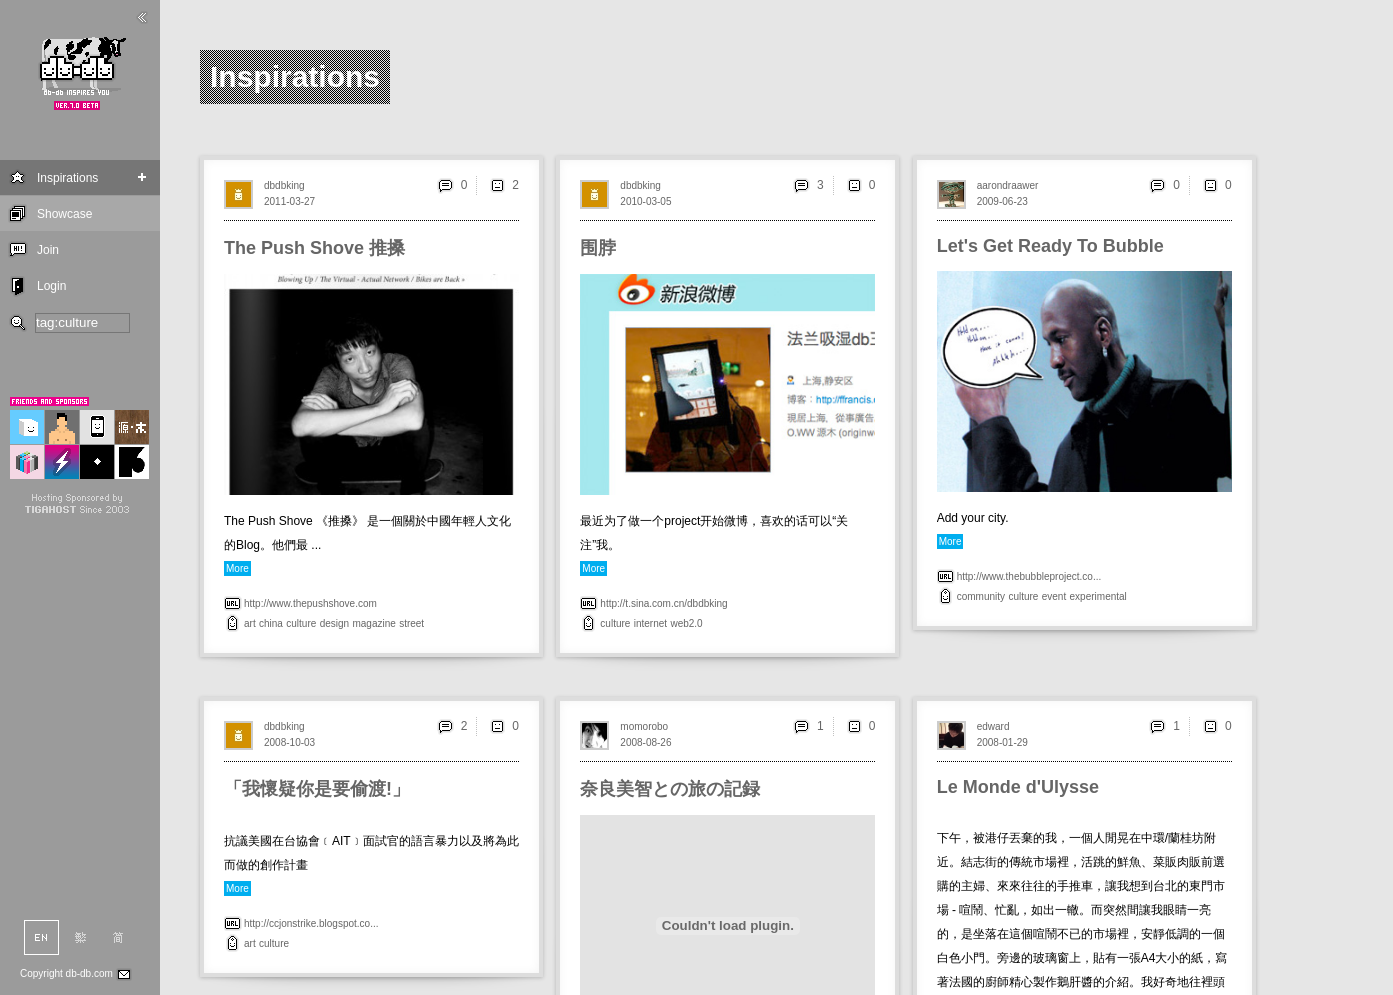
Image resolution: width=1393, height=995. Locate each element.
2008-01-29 (1002, 742)
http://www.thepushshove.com (310, 603)
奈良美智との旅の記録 (670, 789)
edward (993, 726)
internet (650, 623)
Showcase (64, 214)
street (411, 623)
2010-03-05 (645, 201)
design (334, 623)
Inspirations (67, 178)
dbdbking (284, 185)
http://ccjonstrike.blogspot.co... (311, 923)
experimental (1098, 596)
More (237, 568)
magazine (373, 623)
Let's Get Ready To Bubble (1050, 246)
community (981, 596)
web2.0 (686, 623)
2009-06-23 (1002, 201)
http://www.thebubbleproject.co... (1029, 576)
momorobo (644, 726)
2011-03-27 (289, 201)
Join (48, 250)
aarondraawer (1008, 185)
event (1054, 596)
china (271, 623)
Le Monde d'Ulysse (1018, 787)
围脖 (598, 248)
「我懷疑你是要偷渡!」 (317, 789)
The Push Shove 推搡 (314, 248)
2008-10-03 (289, 742)
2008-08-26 (645, 742)
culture (301, 623)
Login (51, 286)
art (250, 623)
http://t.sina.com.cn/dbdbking (663, 603)
